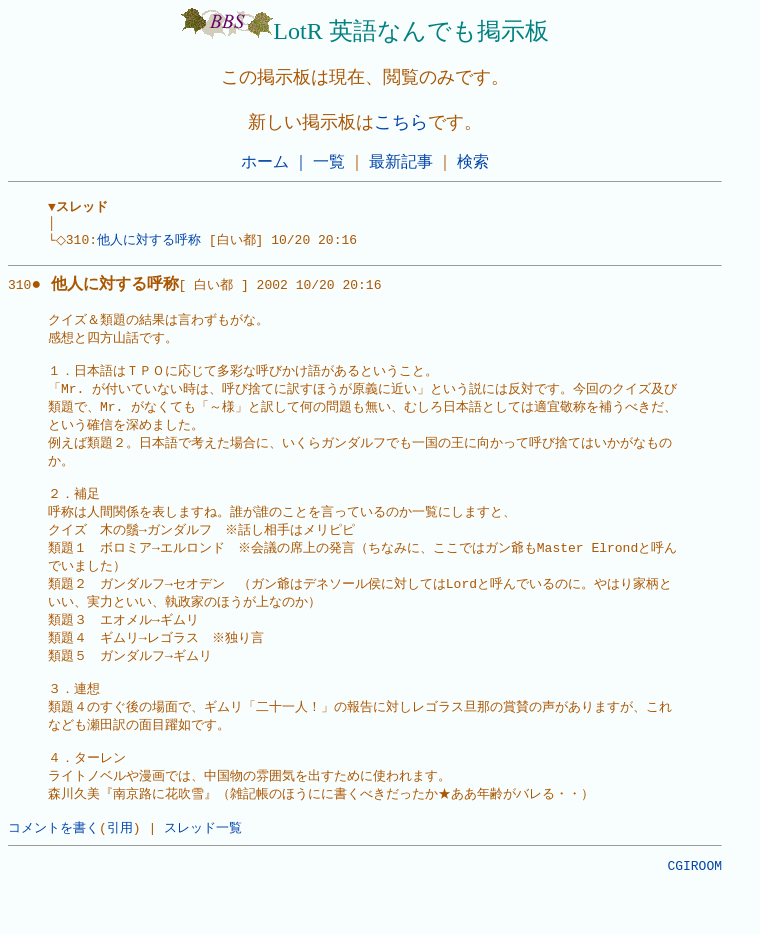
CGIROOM (694, 912)
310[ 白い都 (120, 291)
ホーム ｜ (275, 161)
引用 (120, 871)
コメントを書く (53, 871)
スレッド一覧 (203, 871)
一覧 (329, 161)
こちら (401, 122)
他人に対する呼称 (155, 244)
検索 (473, 161)
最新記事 (401, 161)
